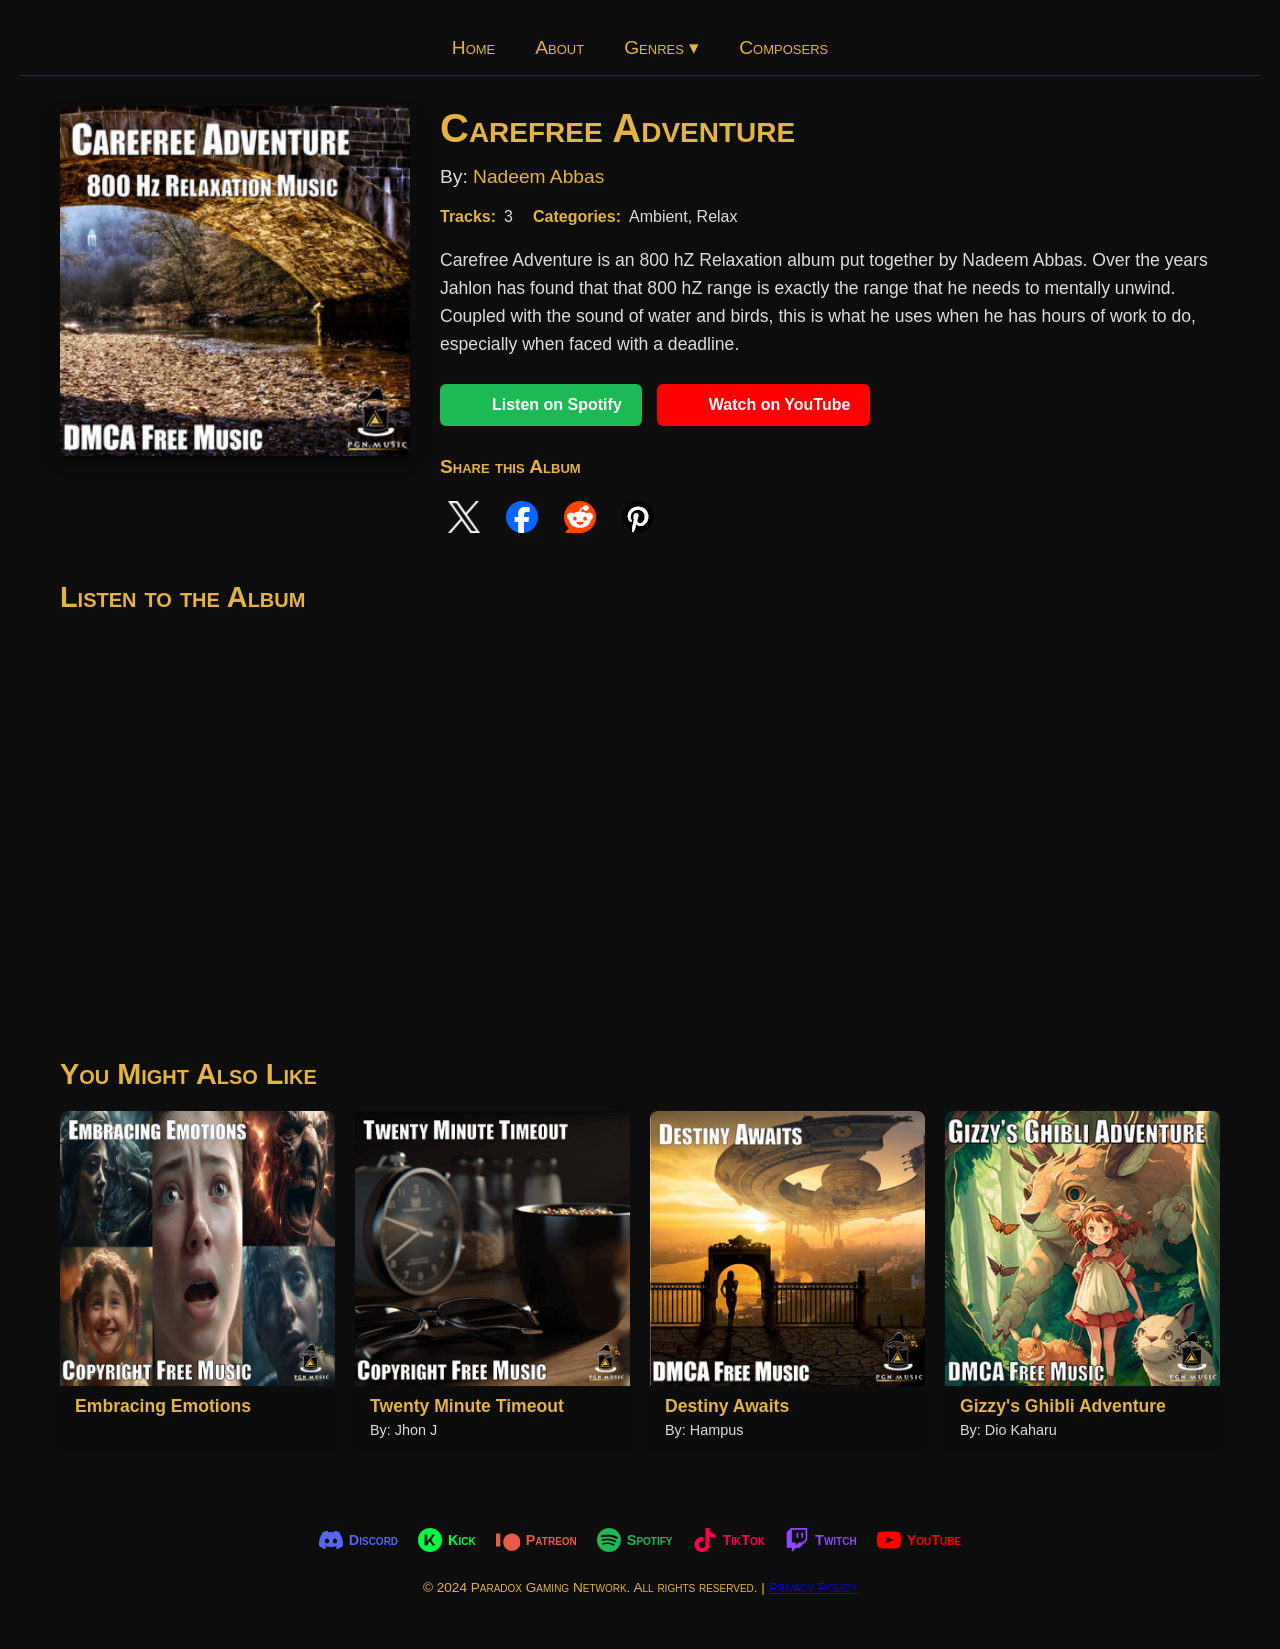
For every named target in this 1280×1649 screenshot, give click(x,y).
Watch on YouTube (764, 405)
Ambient (658, 216)
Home (473, 47)
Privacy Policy (813, 1587)
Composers (783, 47)
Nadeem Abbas (538, 176)
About (559, 47)
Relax (717, 216)
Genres (661, 47)
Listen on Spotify (541, 405)
